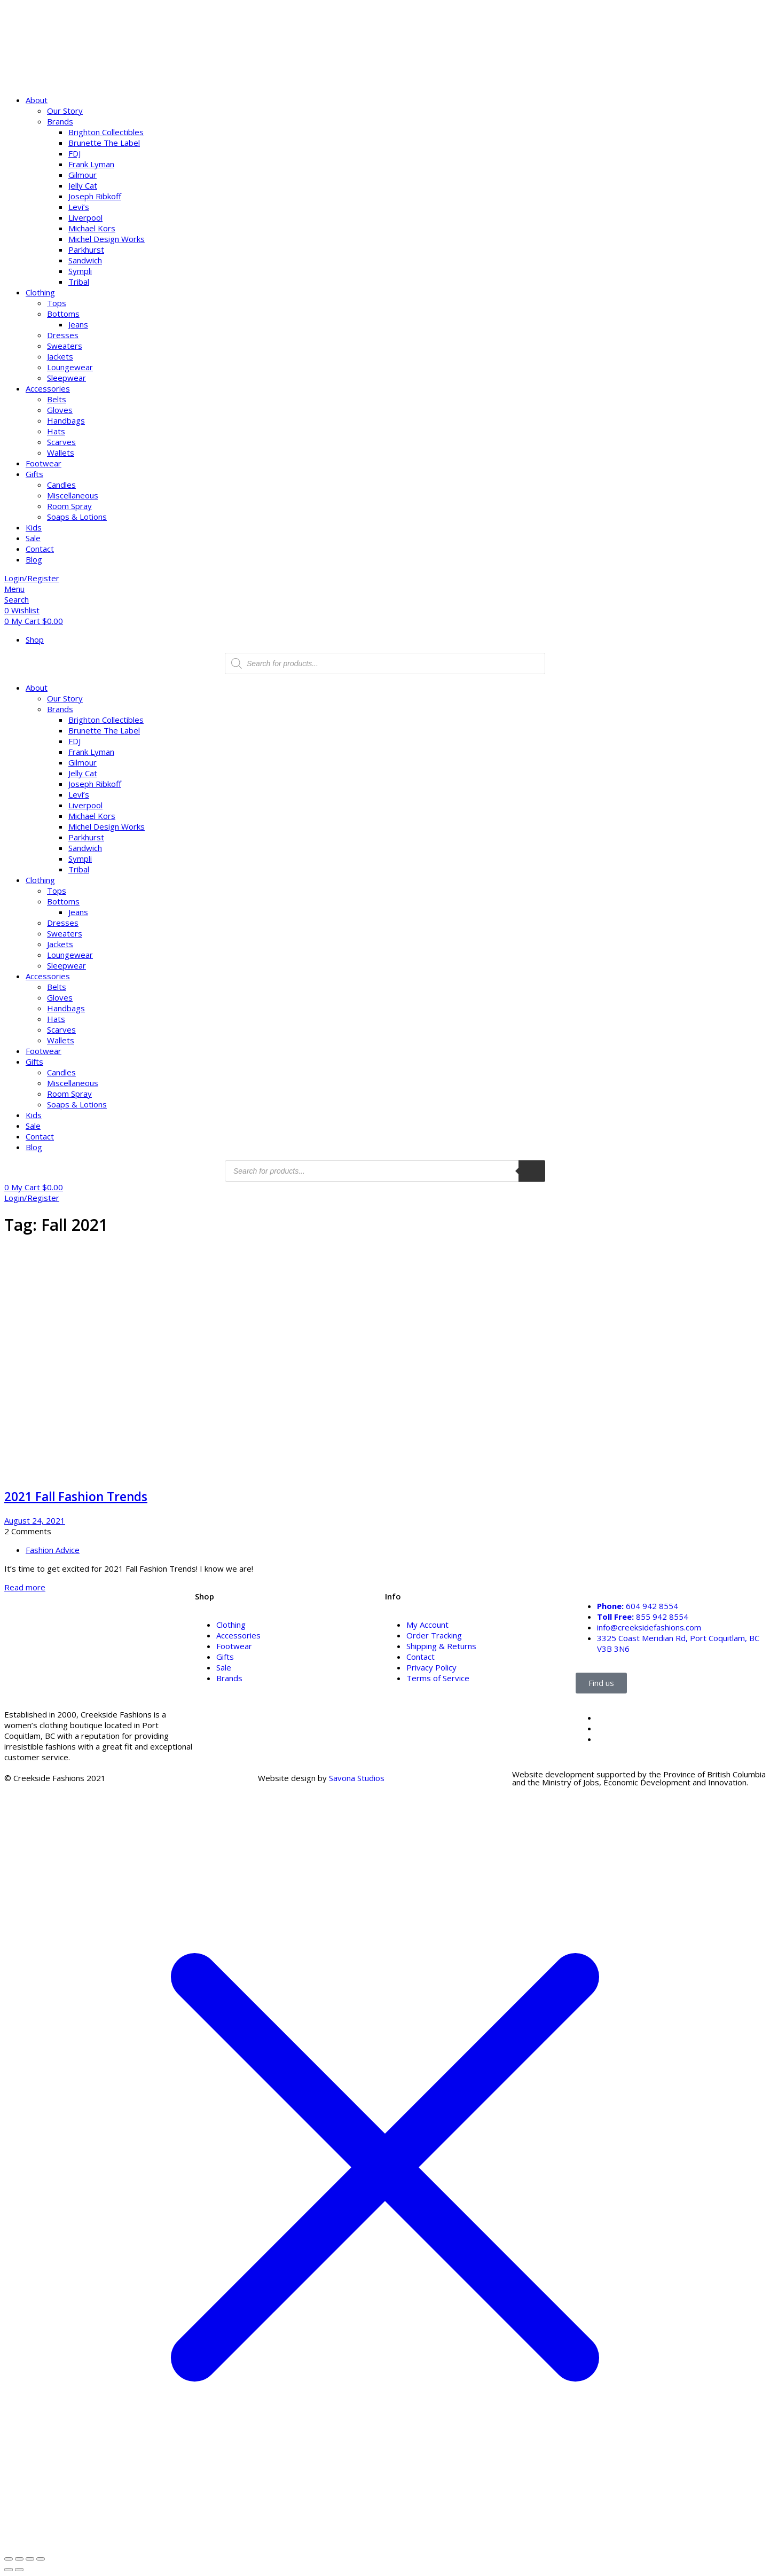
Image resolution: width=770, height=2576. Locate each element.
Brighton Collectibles (106, 132)
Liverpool (85, 217)
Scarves (61, 441)
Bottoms (63, 313)
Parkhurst (86, 249)
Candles (61, 484)
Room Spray (69, 506)
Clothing (40, 292)
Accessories (48, 388)
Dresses (62, 335)
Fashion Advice (53, 1549)
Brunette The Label (104, 142)
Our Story (65, 110)
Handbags (66, 420)
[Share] (30, 2559)
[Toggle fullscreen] (19, 2559)
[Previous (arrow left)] (8, 2569)
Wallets (60, 452)
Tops (56, 303)
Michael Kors (91, 228)
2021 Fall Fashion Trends (75, 1496)
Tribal (78, 281)
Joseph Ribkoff (94, 196)
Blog (34, 559)
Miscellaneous (72, 495)
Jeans (78, 324)
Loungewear (70, 367)
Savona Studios (356, 1778)
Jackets (60, 356)
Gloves (60, 409)
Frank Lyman (91, 164)
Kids (34, 527)
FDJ (74, 153)
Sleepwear (66, 377)
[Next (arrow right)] (19, 2569)
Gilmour (82, 174)
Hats (56, 431)
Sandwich (85, 260)
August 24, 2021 (34, 1520)
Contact (40, 548)
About (37, 100)
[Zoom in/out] (8, 2559)
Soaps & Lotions (77, 516)
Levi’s (78, 206)
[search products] (531, 1171)
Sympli (80, 271)
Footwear (43, 463)
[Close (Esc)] (40, 2559)
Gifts (34, 474)
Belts (56, 399)
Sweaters (64, 345)
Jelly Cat (82, 185)
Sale (33, 538)
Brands (60, 121)
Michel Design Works (106, 238)
